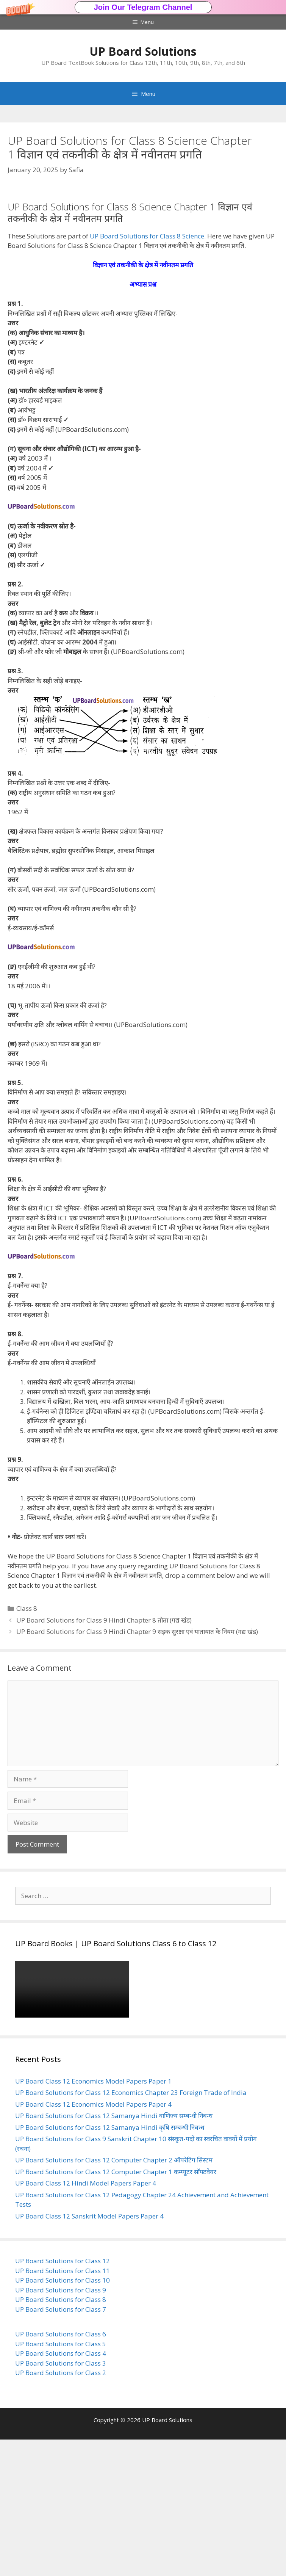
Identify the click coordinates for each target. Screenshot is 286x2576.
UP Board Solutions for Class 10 (62, 2416)
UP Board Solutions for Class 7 (60, 2445)
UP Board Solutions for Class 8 (60, 2436)
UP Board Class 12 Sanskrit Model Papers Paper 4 (89, 2352)
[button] (143, 7)
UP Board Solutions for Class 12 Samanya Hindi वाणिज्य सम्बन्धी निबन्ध (114, 2252)
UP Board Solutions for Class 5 (60, 2480)
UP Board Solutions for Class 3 (60, 2499)
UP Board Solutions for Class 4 (60, 2489)
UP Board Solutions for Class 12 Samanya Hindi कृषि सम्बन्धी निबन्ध (109, 2263)
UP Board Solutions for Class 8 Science (147, 372)
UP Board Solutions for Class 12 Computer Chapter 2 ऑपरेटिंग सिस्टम (114, 2296)
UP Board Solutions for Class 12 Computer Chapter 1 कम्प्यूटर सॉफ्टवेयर (115, 2308)
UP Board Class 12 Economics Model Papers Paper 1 (93, 2217)
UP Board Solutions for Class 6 (60, 2470)
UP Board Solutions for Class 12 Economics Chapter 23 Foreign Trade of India (131, 2229)
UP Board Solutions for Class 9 (60, 2426)
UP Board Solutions (143, 51)
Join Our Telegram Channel (143, 7)
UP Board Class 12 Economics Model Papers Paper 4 (93, 2240)
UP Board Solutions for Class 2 (60, 2509)
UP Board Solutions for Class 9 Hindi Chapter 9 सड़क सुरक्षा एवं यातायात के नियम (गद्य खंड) (137, 1768)
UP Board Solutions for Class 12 (62, 2397)
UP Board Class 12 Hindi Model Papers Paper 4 (85, 2319)
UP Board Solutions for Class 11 (62, 2407)
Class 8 (26, 1744)
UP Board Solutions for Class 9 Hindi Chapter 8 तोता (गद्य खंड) (104, 1756)
